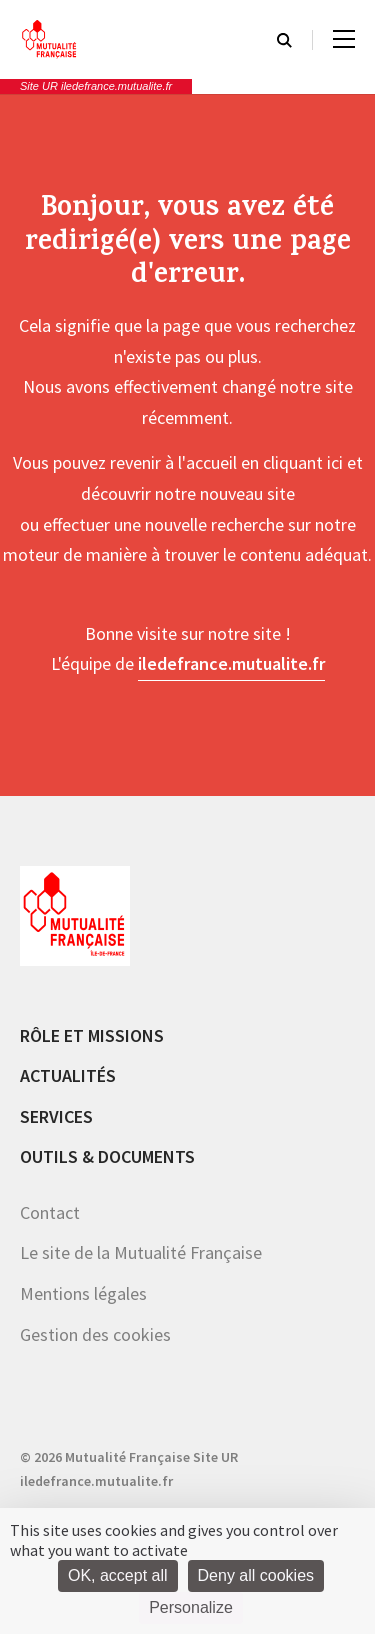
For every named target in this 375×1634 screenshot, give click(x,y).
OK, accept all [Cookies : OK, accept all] (118, 1575)
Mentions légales (83, 1293)
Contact (50, 1212)
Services (56, 1116)
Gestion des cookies (95, 1334)
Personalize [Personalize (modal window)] (191, 1607)
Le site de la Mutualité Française (141, 1252)
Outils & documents (107, 1156)
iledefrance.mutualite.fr (231, 663)
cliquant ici (303, 462)
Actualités (68, 1075)
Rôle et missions (92, 1035)
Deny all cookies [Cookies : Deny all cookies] (256, 1575)
